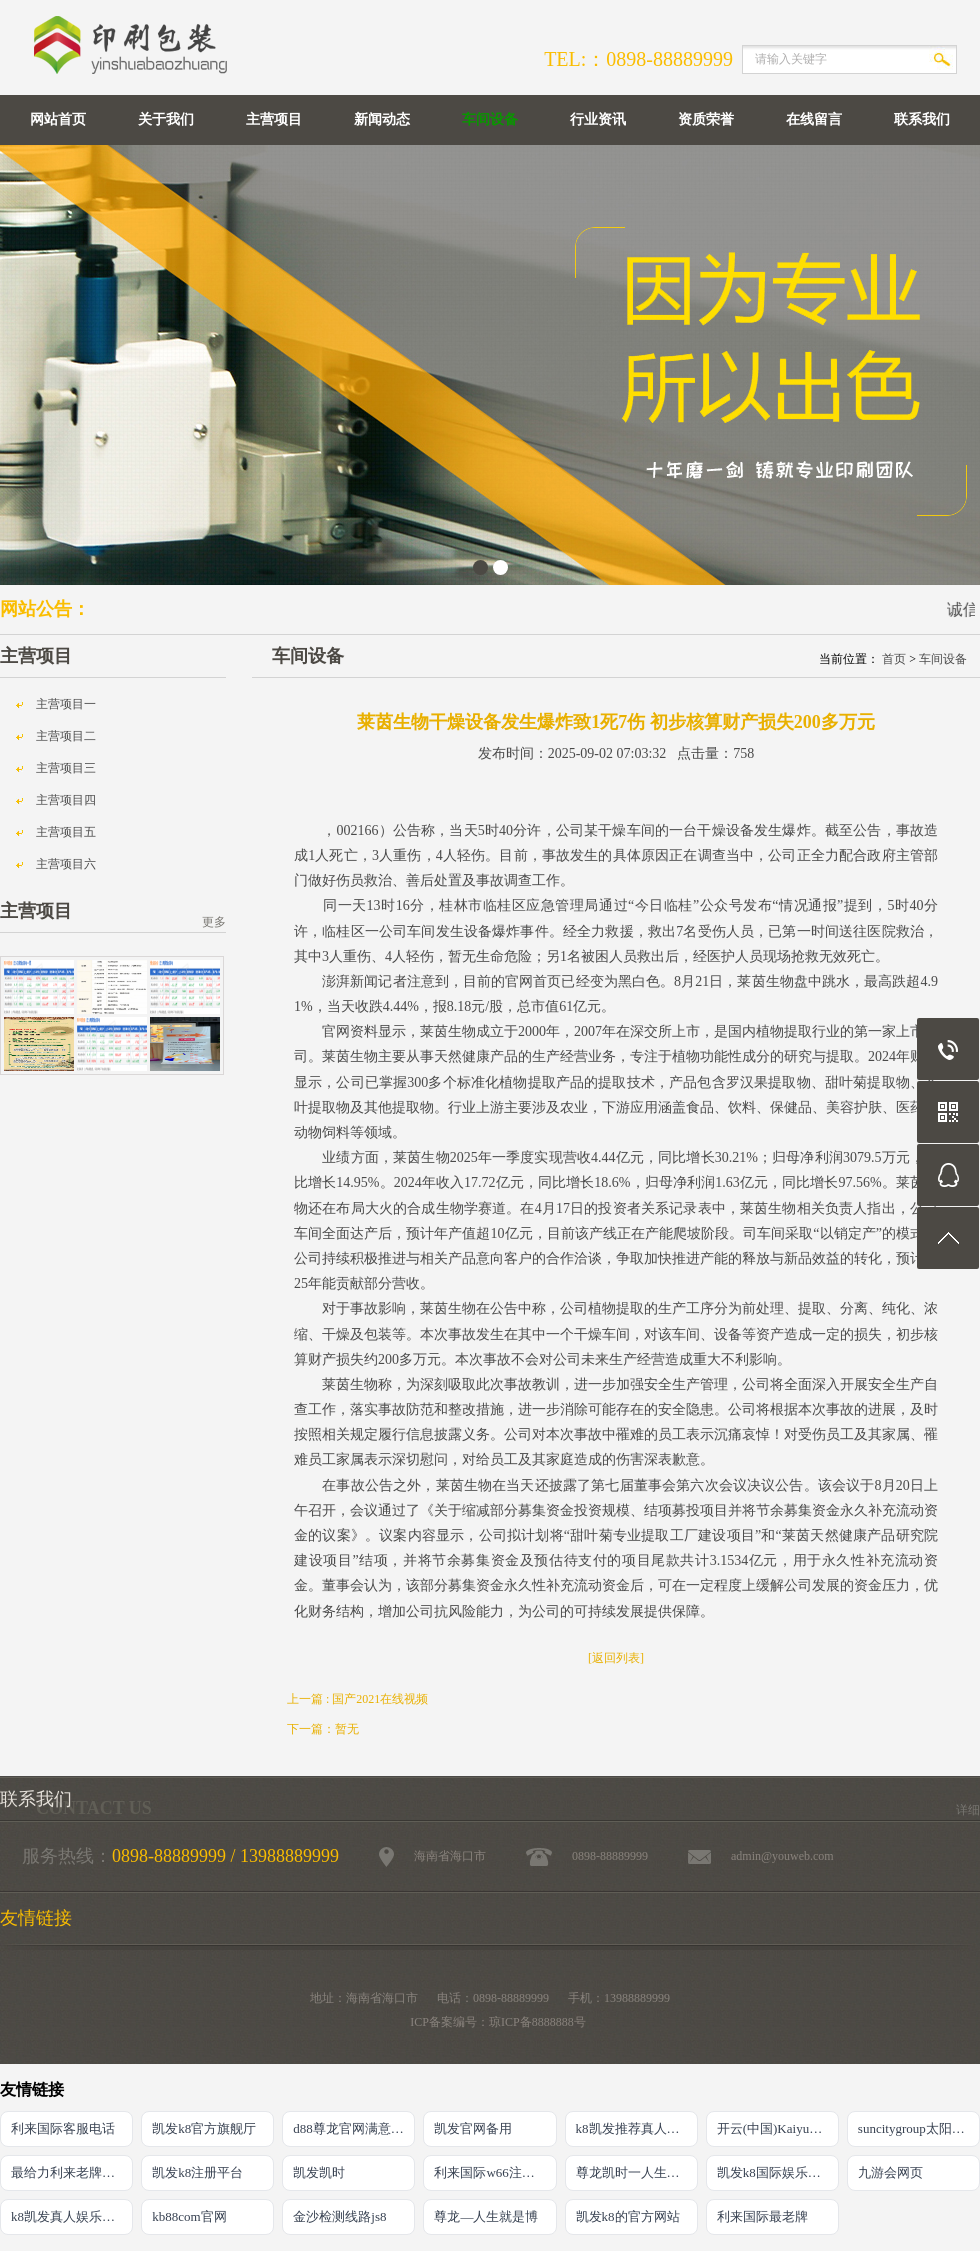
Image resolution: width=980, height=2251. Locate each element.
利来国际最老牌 (762, 2216)
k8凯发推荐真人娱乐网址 (637, 2128)
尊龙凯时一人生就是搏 (637, 2172)
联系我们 (922, 119)
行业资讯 (598, 119)
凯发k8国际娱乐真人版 (778, 2172)
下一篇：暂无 (323, 1729)
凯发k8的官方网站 (628, 2216)
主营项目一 (66, 704)
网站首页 (58, 119)
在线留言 (814, 119)
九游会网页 (890, 2172)
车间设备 (490, 119)
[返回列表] (616, 1658)
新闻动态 (382, 119)
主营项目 (274, 119)
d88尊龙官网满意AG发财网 (354, 2128)
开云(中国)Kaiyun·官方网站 (778, 2128)
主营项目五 (66, 832)
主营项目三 (66, 768)
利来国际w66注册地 (490, 2172)
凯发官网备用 (473, 2128)
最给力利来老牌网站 (69, 2172)
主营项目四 (66, 800)
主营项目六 (66, 864)
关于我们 (166, 119)
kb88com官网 (189, 2216)
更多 (214, 922)
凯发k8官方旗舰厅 (204, 2128)
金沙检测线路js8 (339, 2216)
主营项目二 (66, 736)
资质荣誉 (706, 119)
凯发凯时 (319, 2172)
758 (743, 753)
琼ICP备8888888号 (537, 2022)
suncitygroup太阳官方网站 (919, 2128)
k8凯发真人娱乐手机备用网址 (72, 2216)
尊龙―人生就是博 (486, 2216)
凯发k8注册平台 (197, 2172)
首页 (894, 659)
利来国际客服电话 (63, 2128)
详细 (968, 1810)
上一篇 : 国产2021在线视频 (357, 1699)
